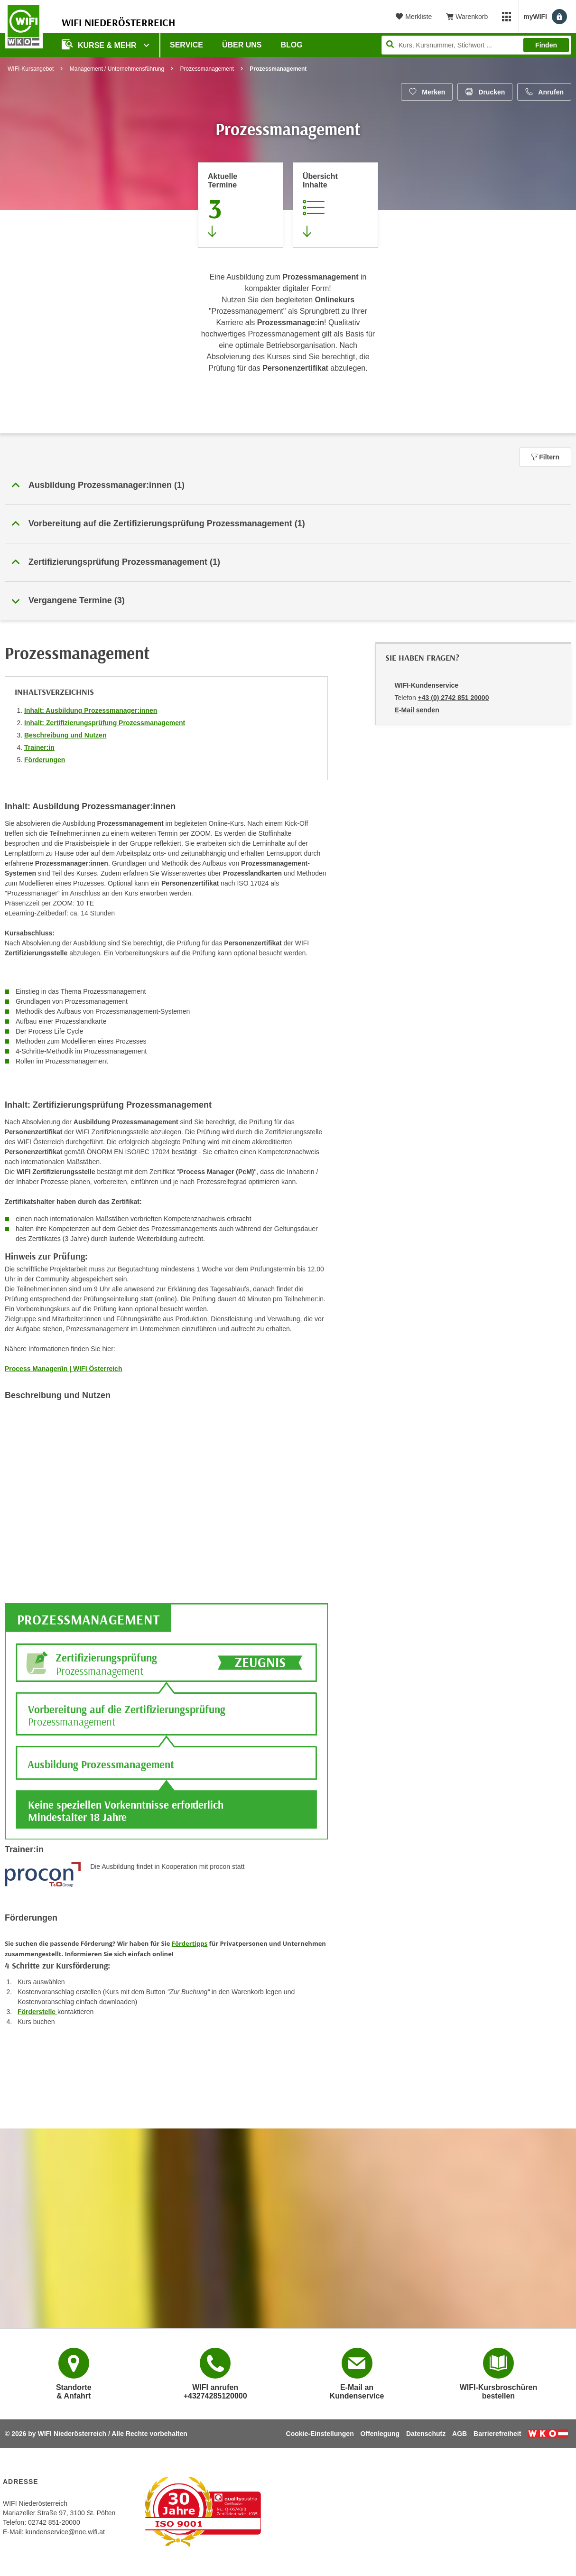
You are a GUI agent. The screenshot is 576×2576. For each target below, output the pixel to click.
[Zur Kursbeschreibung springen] (335, 205)
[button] (288, 485)
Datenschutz (426, 2433)
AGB (459, 2433)
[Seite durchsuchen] (476, 45)
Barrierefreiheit (497, 2433)
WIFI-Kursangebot (31, 68)
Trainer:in (39, 747)
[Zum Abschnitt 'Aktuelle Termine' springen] (240, 205)
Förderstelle (37, 2012)
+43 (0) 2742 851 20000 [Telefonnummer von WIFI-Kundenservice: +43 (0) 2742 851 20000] (453, 697)
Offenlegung (380, 2433)
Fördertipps (189, 1943)
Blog (292, 45)
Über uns (242, 45)
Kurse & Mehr (100, 44)
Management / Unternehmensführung (117, 68)
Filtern (545, 457)
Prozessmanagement (207, 68)
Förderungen (44, 760)
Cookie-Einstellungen (320, 2433)
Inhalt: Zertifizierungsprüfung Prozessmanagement (104, 723)
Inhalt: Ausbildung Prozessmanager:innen (90, 710)
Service (186, 45)
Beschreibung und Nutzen (65, 735)
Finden (546, 45)
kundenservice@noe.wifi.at (65, 2532)
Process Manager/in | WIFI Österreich (63, 1368)
